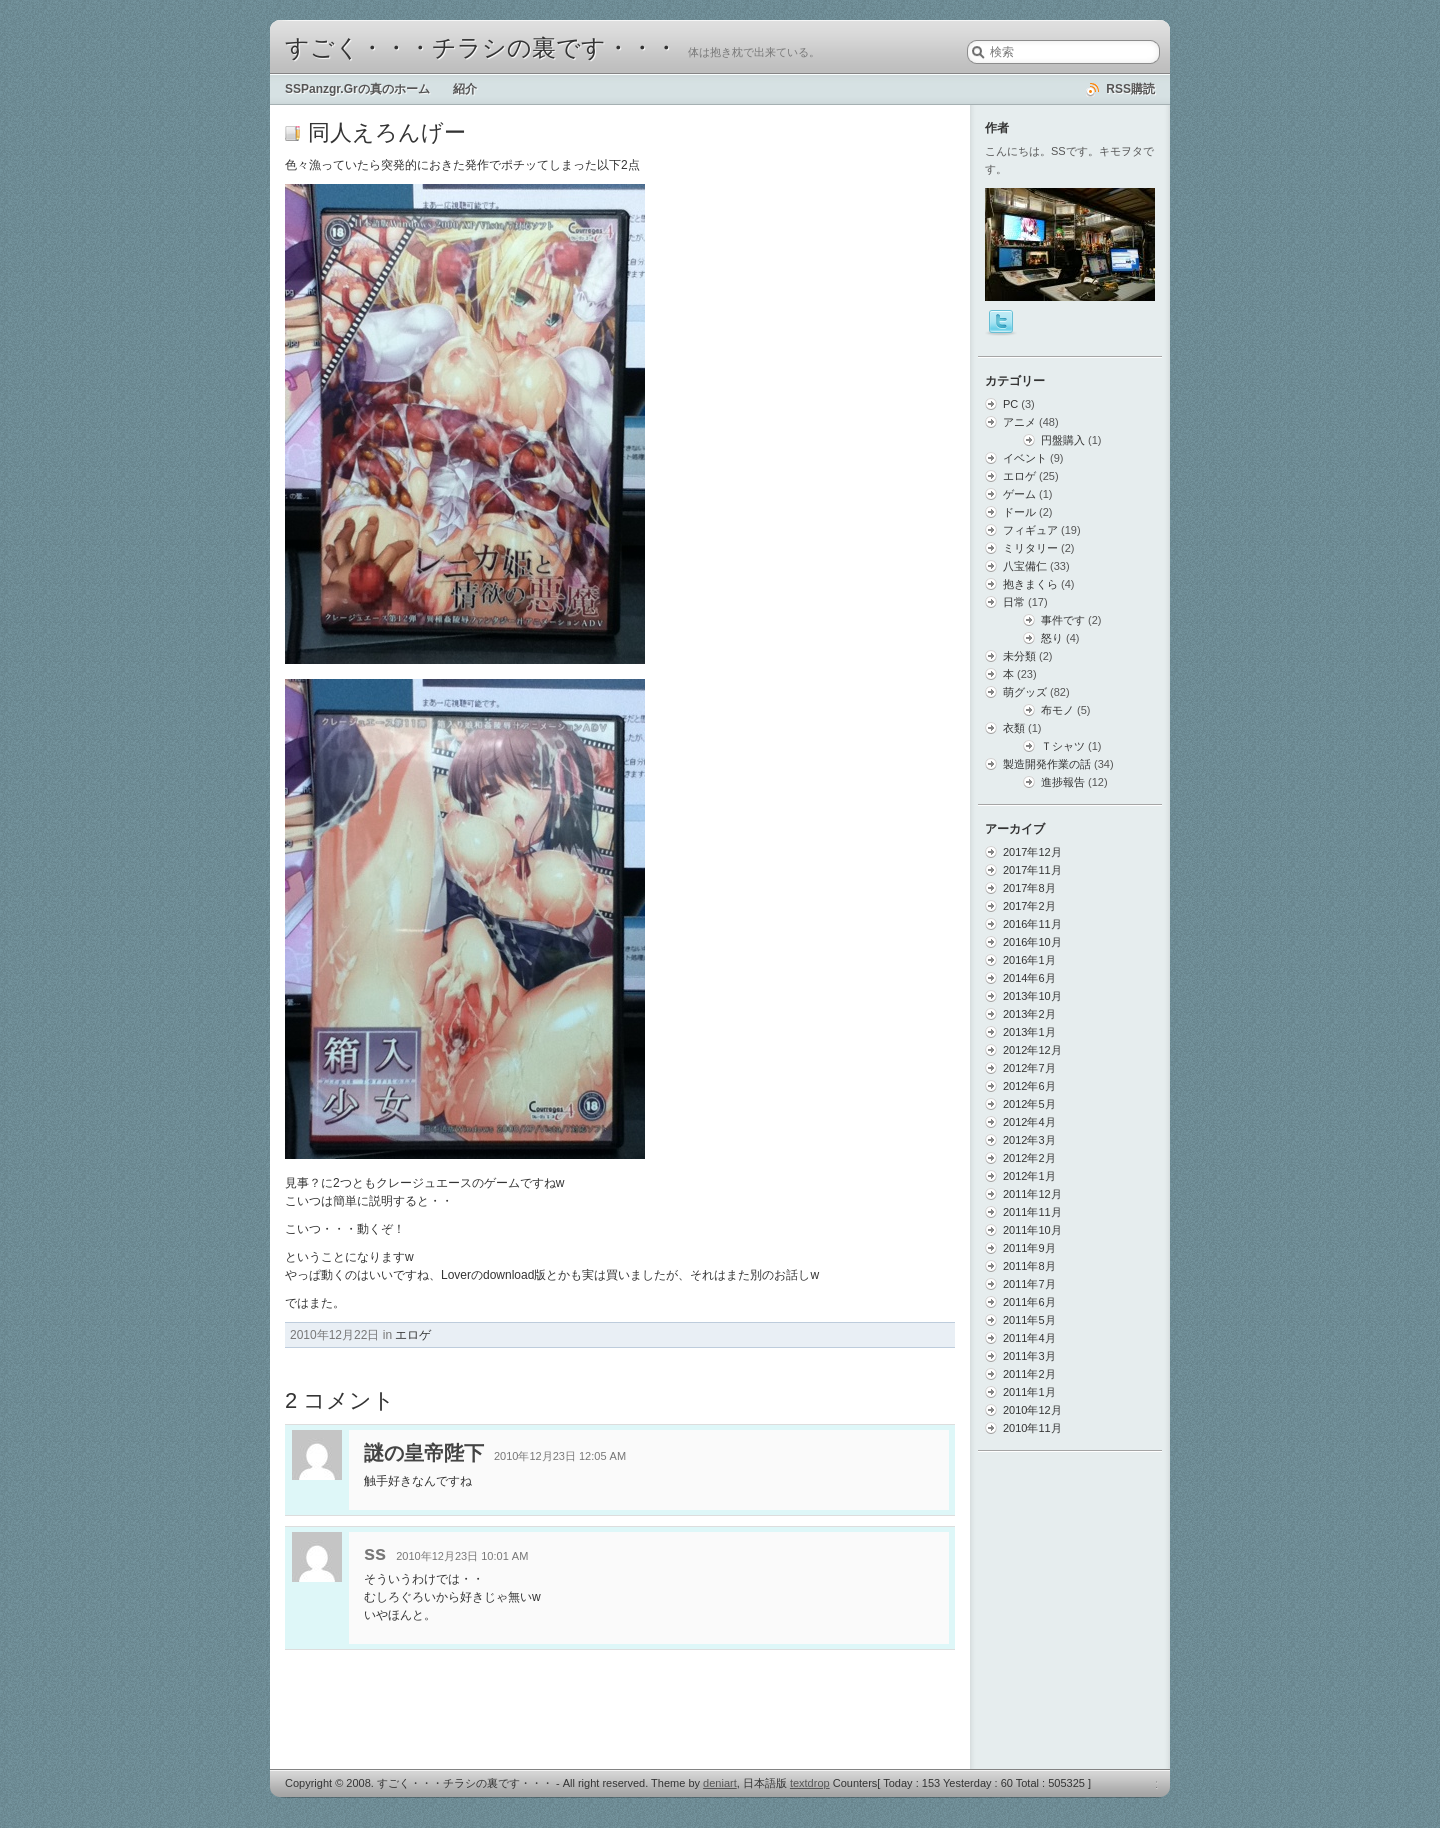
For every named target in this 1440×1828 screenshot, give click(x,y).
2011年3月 (1029, 1356)
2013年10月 (1032, 996)
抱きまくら (1030, 584)
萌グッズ (1025, 692)
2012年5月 (1029, 1104)
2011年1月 (1029, 1392)
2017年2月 (1029, 906)
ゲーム (1019, 494)
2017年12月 (1032, 852)
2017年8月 (1029, 888)
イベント (1025, 458)
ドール (1019, 512)
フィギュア (1030, 530)
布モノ (1057, 710)
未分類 (1019, 656)
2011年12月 (1032, 1194)
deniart (720, 1783)
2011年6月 (1029, 1302)
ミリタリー (1030, 548)
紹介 (465, 89)
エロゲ (413, 1335)
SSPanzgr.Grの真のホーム (357, 89)
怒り (1052, 638)
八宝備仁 (1025, 566)
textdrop (810, 1783)
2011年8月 (1029, 1266)
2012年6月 (1029, 1086)
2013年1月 (1029, 1032)
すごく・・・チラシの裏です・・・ (481, 48)
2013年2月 (1029, 1014)
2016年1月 (1029, 960)
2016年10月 (1032, 942)
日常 (1014, 602)
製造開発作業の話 (1047, 764)
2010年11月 (1032, 1428)
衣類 (1014, 728)
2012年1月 (1029, 1176)
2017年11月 (1032, 870)
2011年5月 (1029, 1320)
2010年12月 (1032, 1410)
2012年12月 (1032, 1050)
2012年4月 (1029, 1122)
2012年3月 (1029, 1140)
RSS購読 (1130, 89)
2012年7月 (1029, 1068)
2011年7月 (1029, 1284)
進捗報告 (1063, 782)
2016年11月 (1032, 924)
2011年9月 (1029, 1248)
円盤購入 (1063, 440)
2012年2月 (1029, 1158)
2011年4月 (1029, 1338)
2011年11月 (1032, 1212)
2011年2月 (1029, 1374)
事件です (1063, 620)
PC (1010, 404)
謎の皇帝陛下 (424, 1453)
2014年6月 (1029, 978)
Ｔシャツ (1063, 746)
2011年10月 (1032, 1230)
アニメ (1019, 422)
